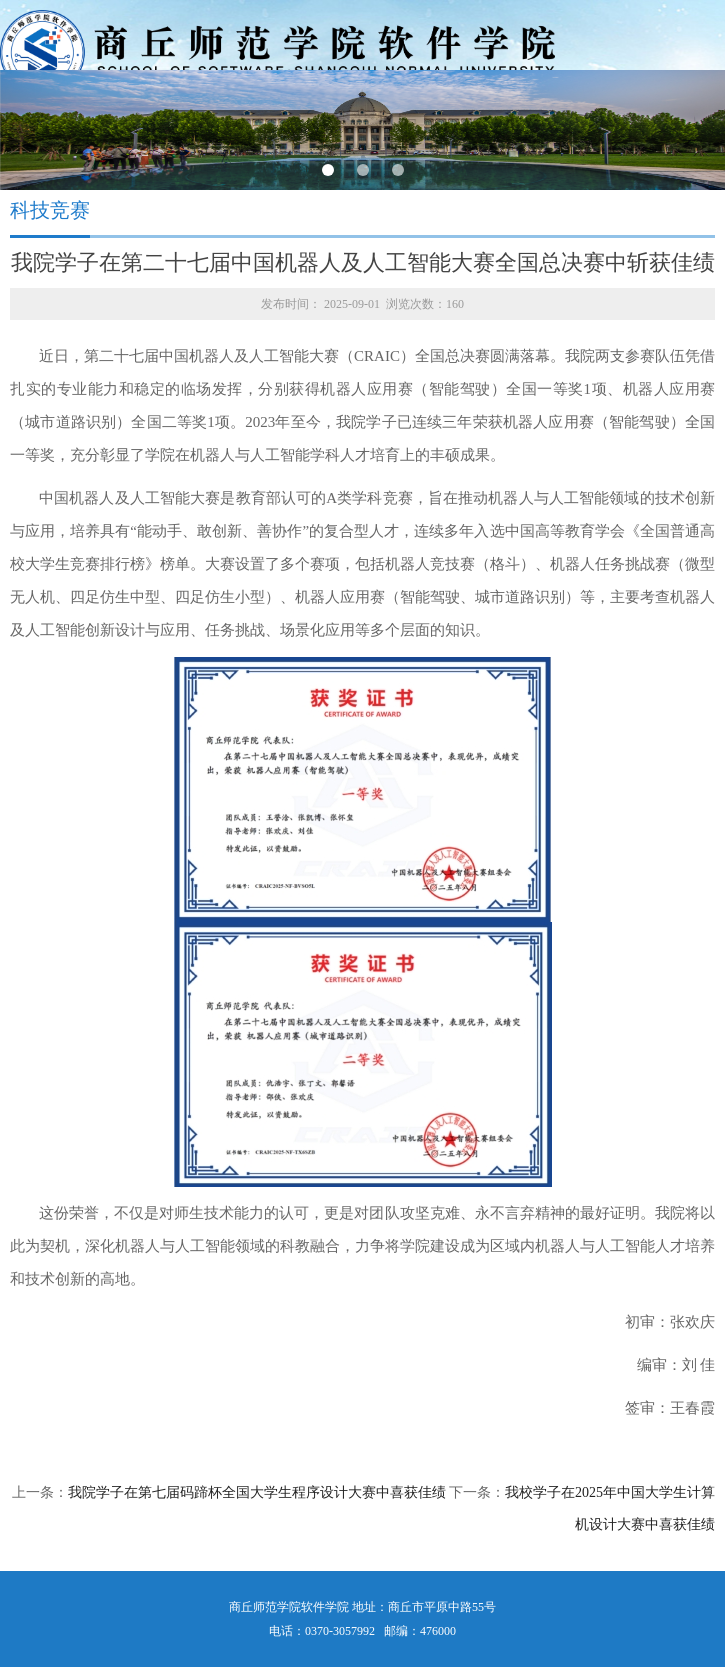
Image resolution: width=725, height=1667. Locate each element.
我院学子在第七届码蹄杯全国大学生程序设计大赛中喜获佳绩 (257, 1492)
